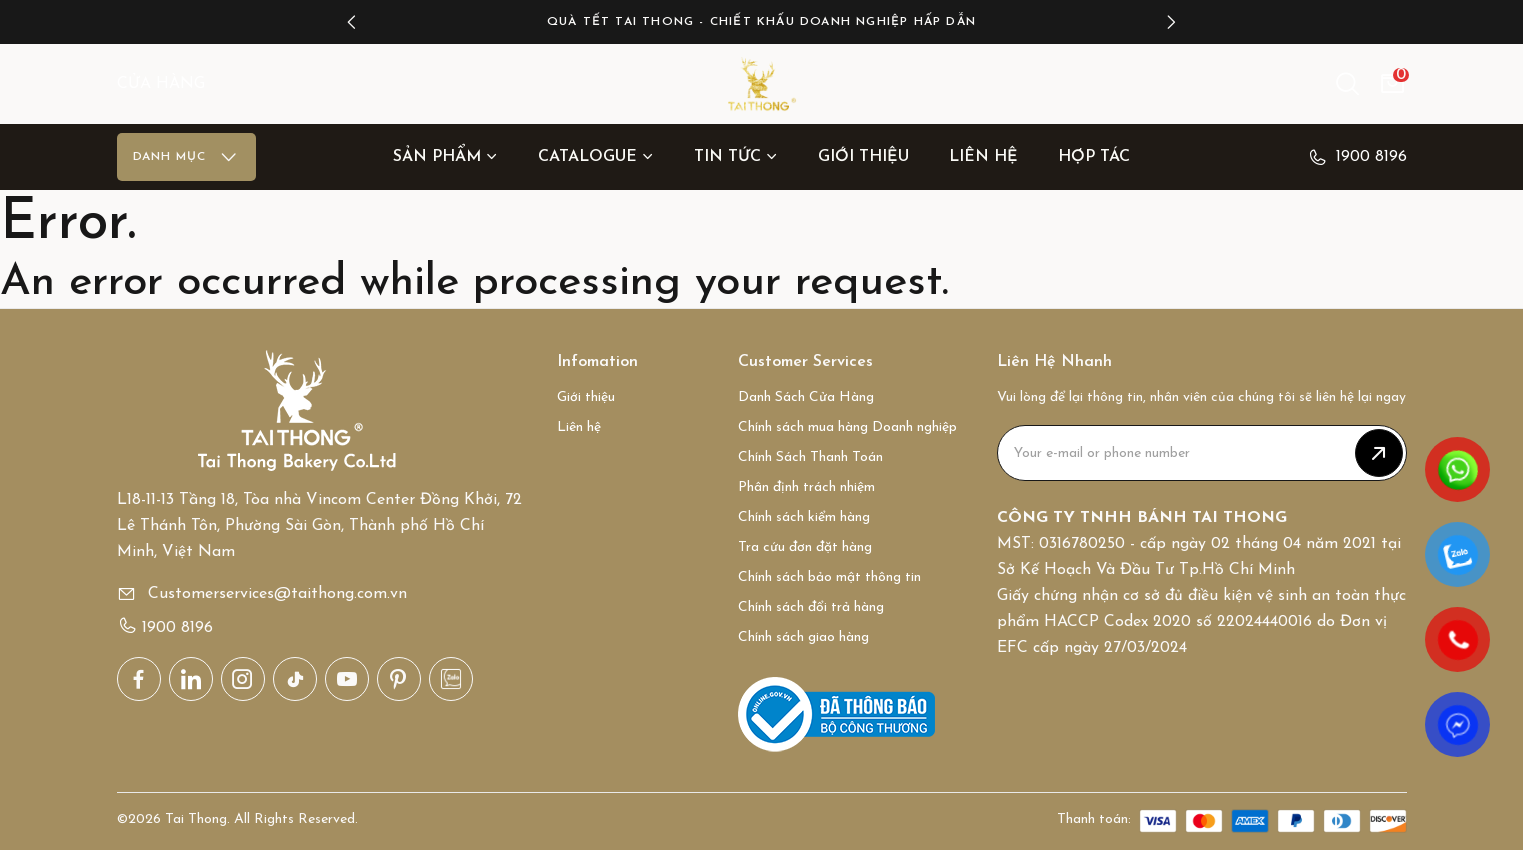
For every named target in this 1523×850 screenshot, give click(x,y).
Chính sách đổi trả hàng (811, 607)
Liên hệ (983, 157)
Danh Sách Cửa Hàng (806, 397)
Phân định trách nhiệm (806, 487)
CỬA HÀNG (161, 84)
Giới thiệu (863, 157)
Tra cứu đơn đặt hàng (805, 547)
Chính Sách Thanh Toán (810, 457)
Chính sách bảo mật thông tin (829, 577)
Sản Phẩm (445, 157)
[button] (352, 22)
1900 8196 (1357, 157)
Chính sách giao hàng (803, 637)
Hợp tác (1094, 157)
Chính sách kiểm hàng (804, 517)
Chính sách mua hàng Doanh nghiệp (847, 427)
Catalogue (596, 157)
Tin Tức (736, 157)
